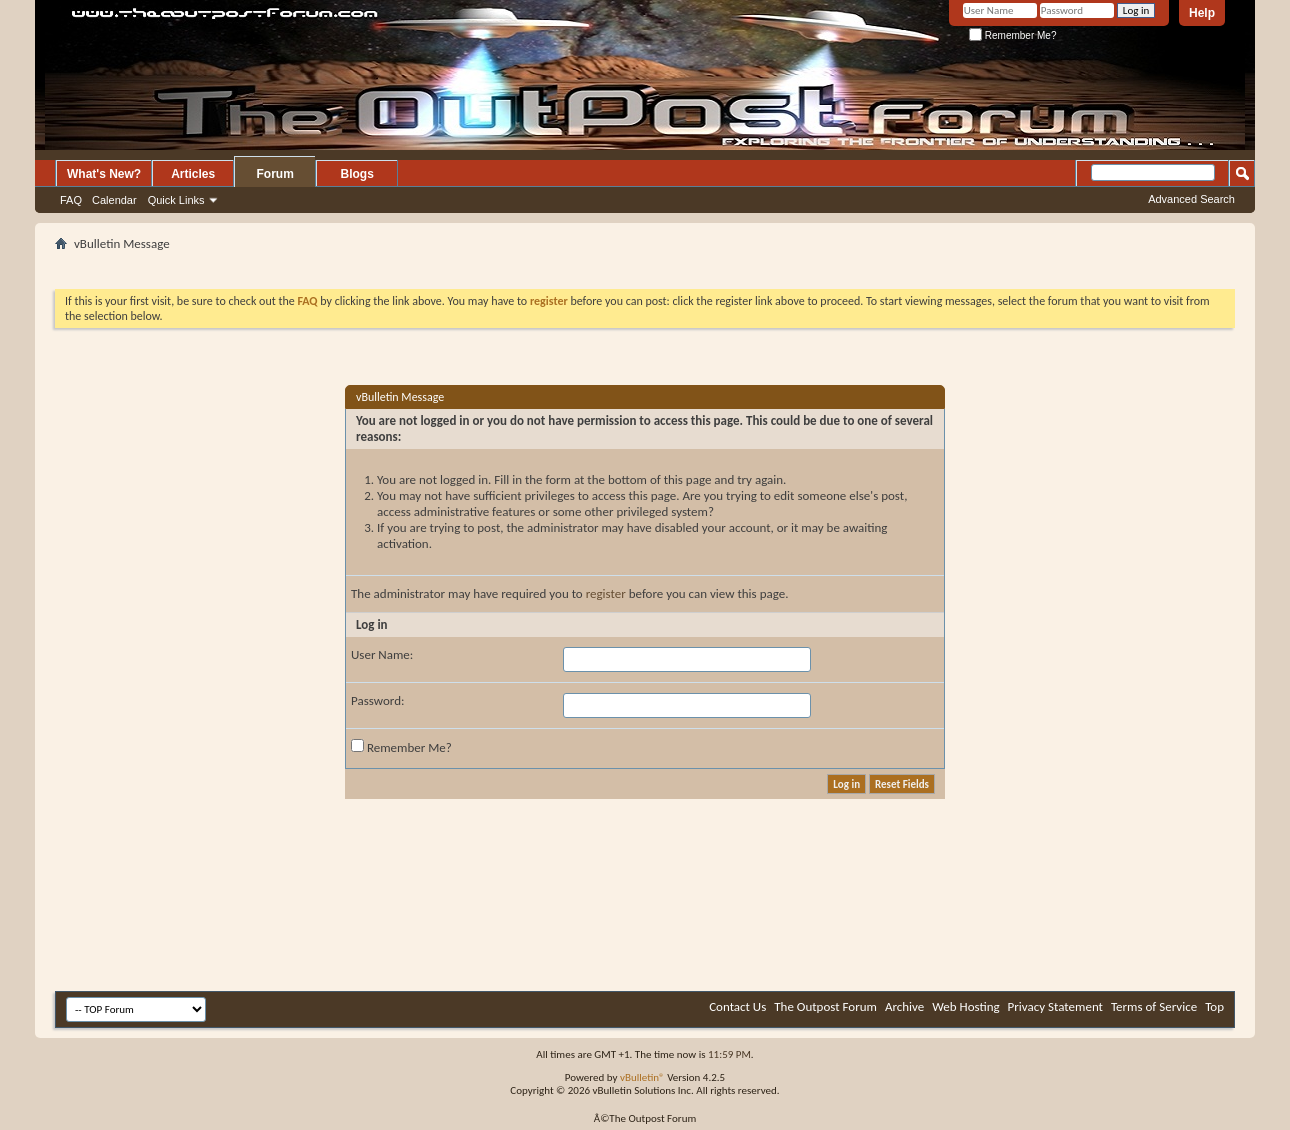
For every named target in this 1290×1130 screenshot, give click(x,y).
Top (1214, 1006)
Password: (377, 700)
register (606, 593)
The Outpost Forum (825, 1006)
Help (1202, 13)
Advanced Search (1191, 199)
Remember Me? (1012, 35)
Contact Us (737, 1006)
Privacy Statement (1055, 1006)
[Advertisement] (645, 263)
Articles (193, 174)
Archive (904, 1006)
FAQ (71, 200)
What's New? (104, 174)
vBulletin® (642, 1077)
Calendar (114, 200)
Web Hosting (965, 1006)
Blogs (357, 174)
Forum (275, 174)
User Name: (382, 654)
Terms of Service (1154, 1006)
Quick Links (176, 200)
